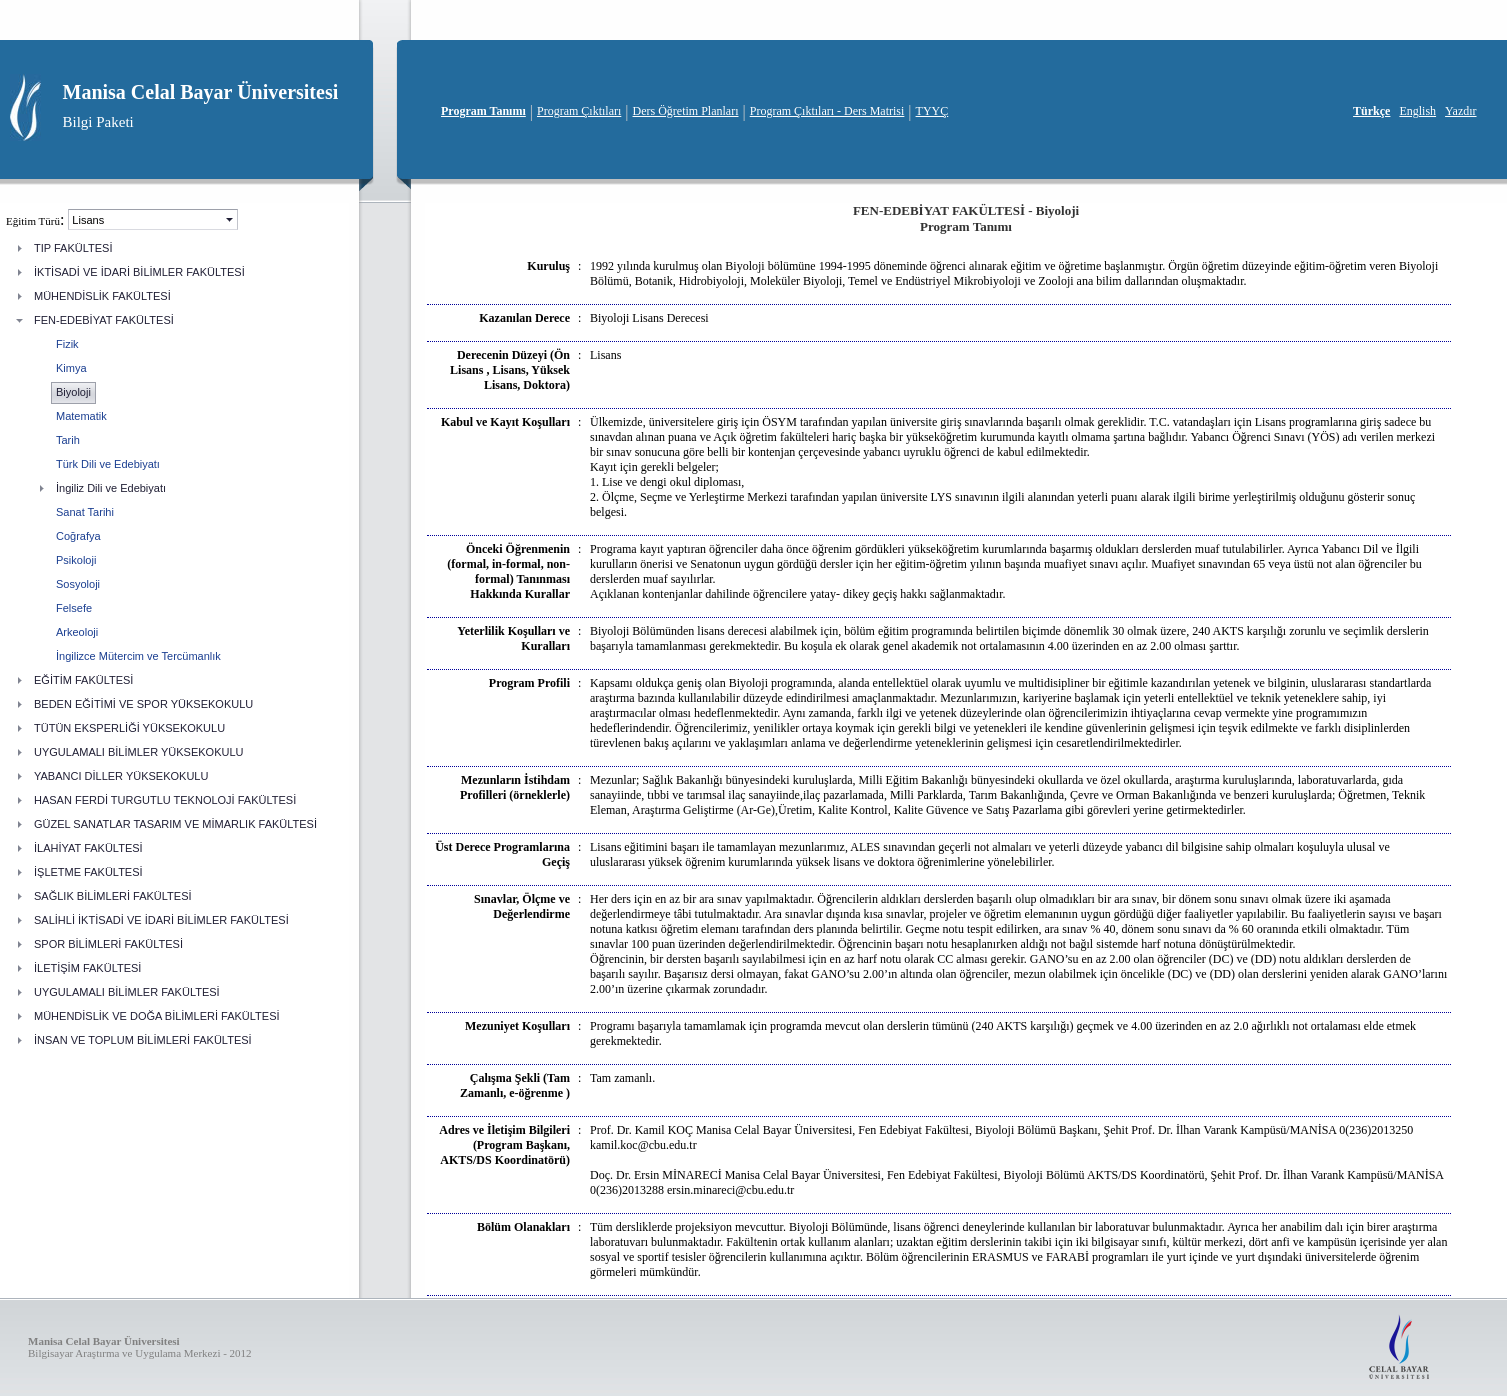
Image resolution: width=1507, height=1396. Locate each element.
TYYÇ (932, 111)
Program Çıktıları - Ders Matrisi (827, 111)
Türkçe (1371, 111)
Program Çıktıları (579, 111)
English (1417, 111)
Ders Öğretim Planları (686, 111)
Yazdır (1460, 111)
